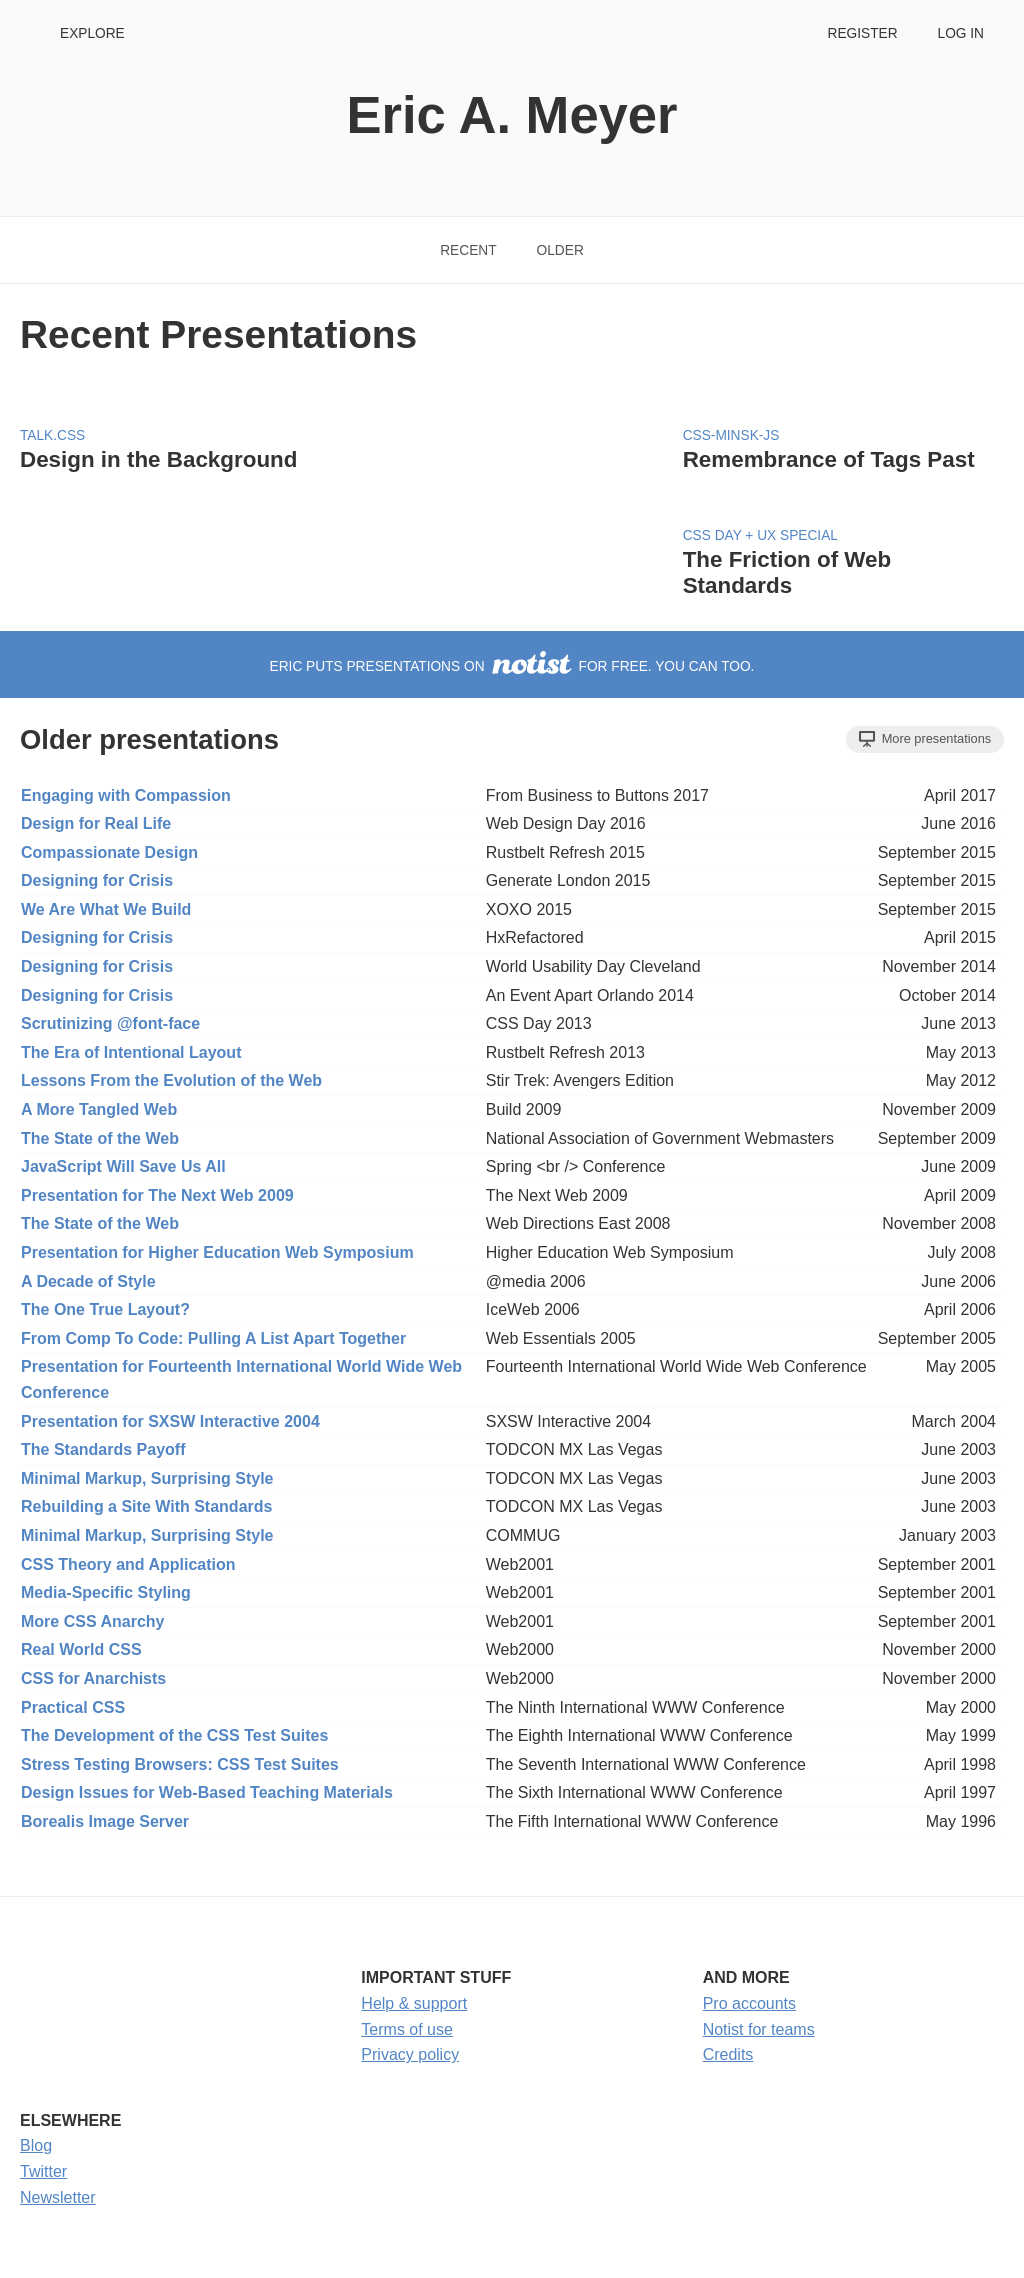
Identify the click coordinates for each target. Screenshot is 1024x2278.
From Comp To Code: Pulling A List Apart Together (213, 1338)
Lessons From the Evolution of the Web (171, 1080)
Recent (468, 250)
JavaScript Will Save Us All (123, 1166)
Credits (728, 2054)
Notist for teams (759, 2029)
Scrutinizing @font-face (110, 1023)
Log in (961, 33)
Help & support (414, 2003)
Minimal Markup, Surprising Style (147, 1478)
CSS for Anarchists (93, 1678)
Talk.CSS (52, 435)
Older (560, 250)
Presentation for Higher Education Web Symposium (217, 1252)
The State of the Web (100, 1138)
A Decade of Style (88, 1281)
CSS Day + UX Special (760, 535)
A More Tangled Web (99, 1109)
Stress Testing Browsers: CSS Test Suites (180, 1764)
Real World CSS (81, 1649)
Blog (36, 2145)
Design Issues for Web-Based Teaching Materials (207, 1792)
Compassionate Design (109, 852)
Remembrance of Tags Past (829, 459)
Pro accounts (749, 2003)
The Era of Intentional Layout (131, 1052)
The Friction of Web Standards (787, 573)
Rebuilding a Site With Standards (146, 1506)
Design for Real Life (96, 823)
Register (862, 33)
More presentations (925, 739)
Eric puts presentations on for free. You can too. (512, 666)
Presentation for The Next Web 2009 (157, 1195)
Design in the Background (158, 459)
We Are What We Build (106, 909)
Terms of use (407, 2029)
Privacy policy (410, 2054)
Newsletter (58, 2197)
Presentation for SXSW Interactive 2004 (170, 1421)
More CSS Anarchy (92, 1621)
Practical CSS (73, 1707)
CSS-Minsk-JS (731, 435)
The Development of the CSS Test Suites (174, 1735)
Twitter (43, 2171)
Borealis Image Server (105, 1821)
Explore (92, 33)
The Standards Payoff (103, 1449)
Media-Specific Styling (106, 1592)
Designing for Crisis (97, 880)
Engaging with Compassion (126, 795)
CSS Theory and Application (128, 1564)
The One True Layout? (105, 1309)
